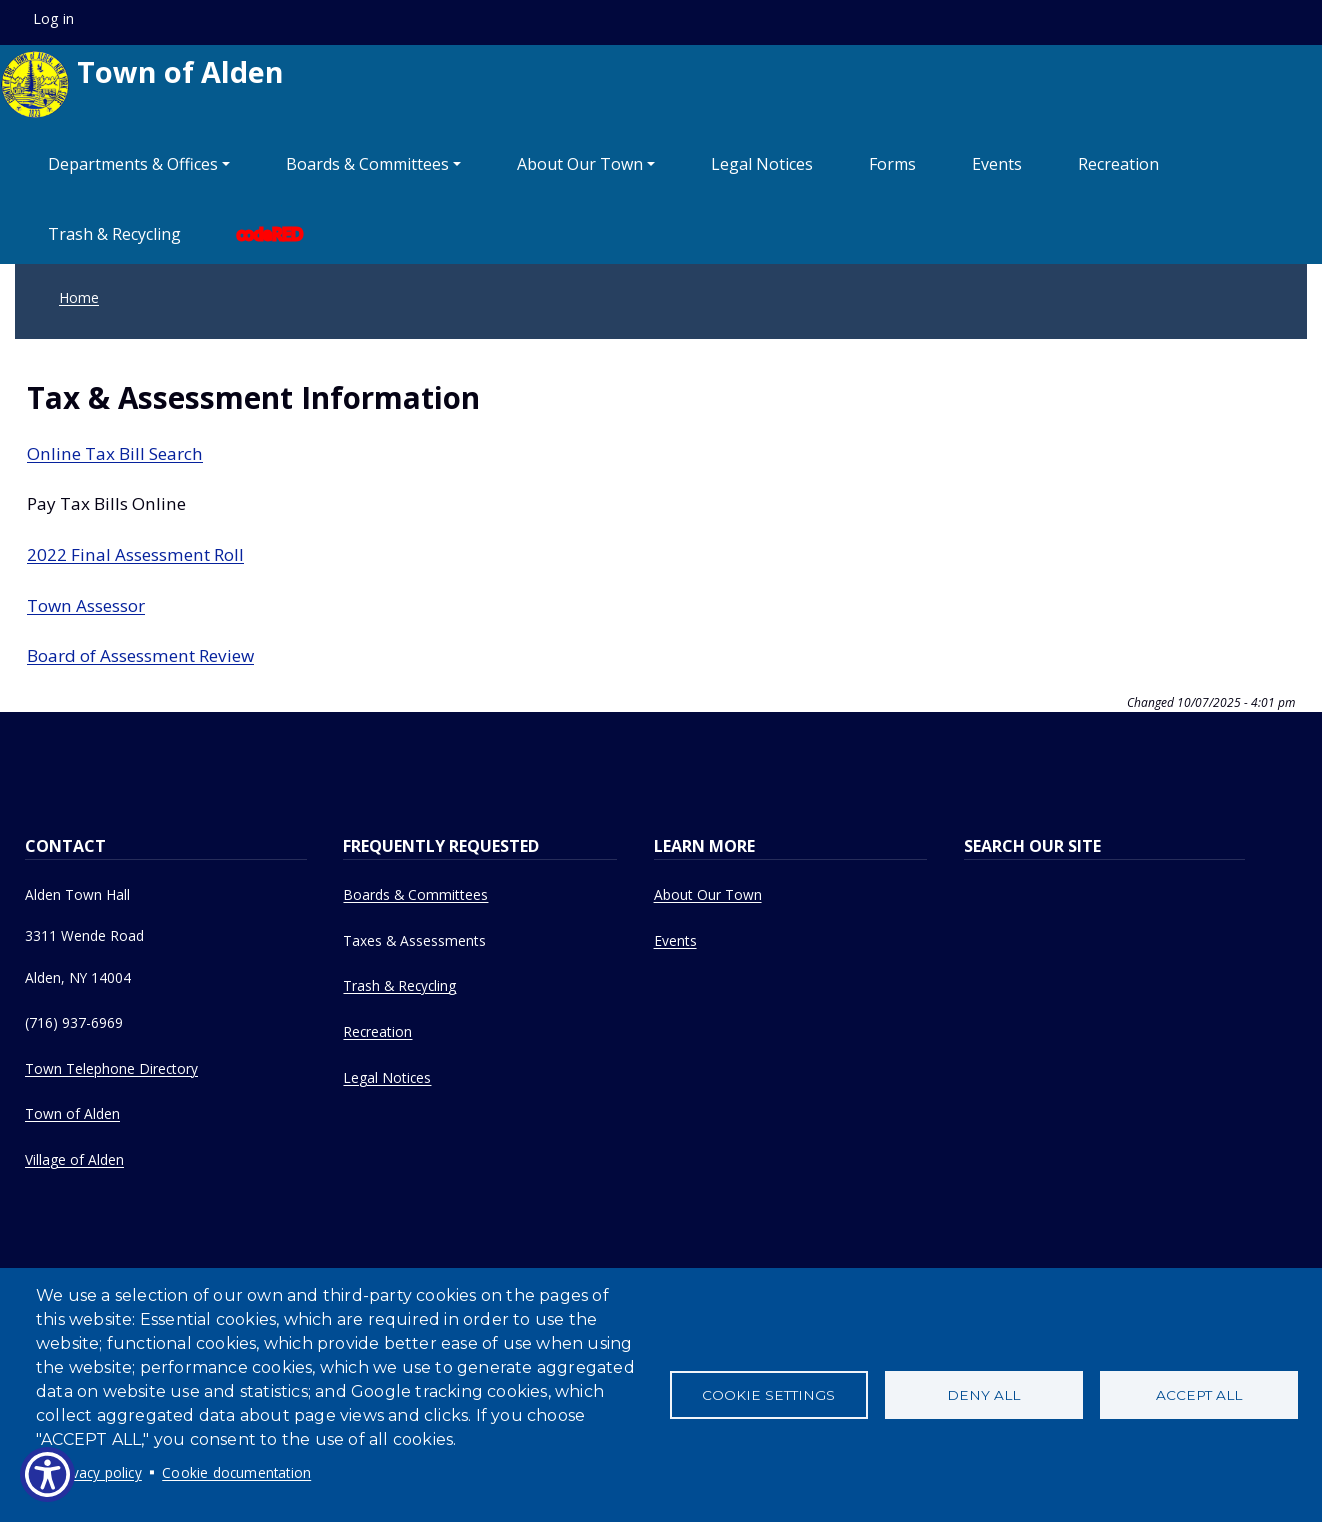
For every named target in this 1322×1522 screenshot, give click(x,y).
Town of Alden (142, 84)
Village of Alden (74, 1159)
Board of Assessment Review (140, 655)
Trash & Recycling (114, 234)
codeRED (270, 234)
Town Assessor (86, 605)
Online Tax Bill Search (115, 453)
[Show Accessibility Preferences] (47, 1474)
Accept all (1199, 1395)
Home (79, 297)
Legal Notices (762, 164)
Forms (892, 164)
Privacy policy (98, 1472)
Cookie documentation (236, 1472)
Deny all (983, 1395)
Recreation (1118, 164)
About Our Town (708, 894)
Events (997, 164)
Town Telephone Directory (111, 1068)
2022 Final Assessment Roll (135, 554)
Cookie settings (768, 1395)
